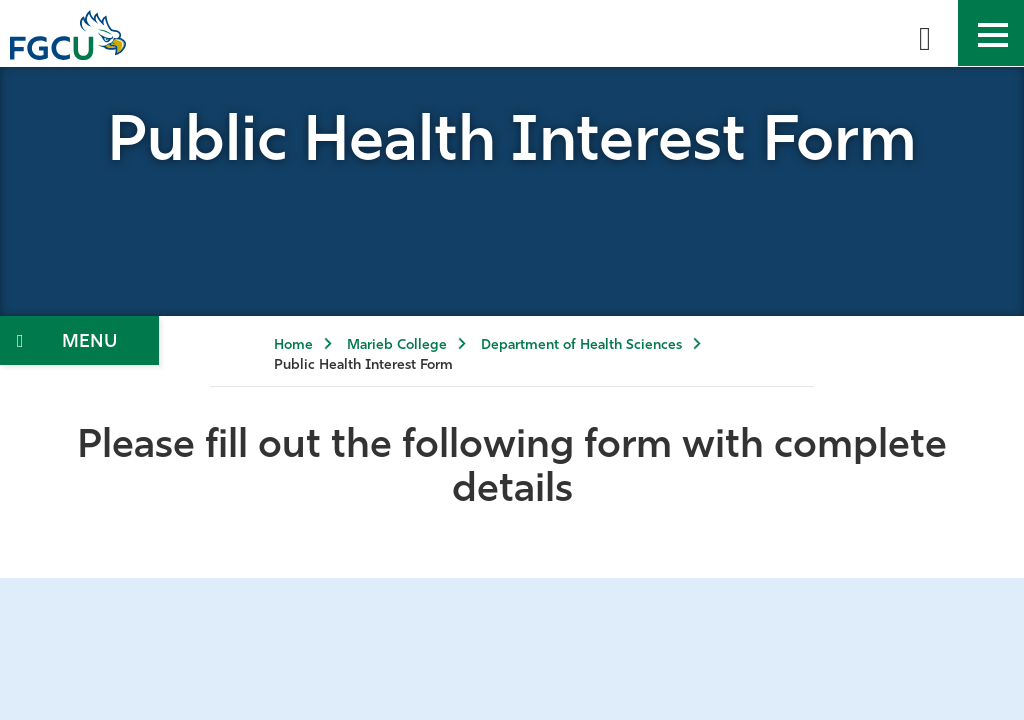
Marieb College (397, 345)
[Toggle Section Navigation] (79, 340)
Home (293, 345)
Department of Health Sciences (581, 345)
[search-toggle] (925, 33)
